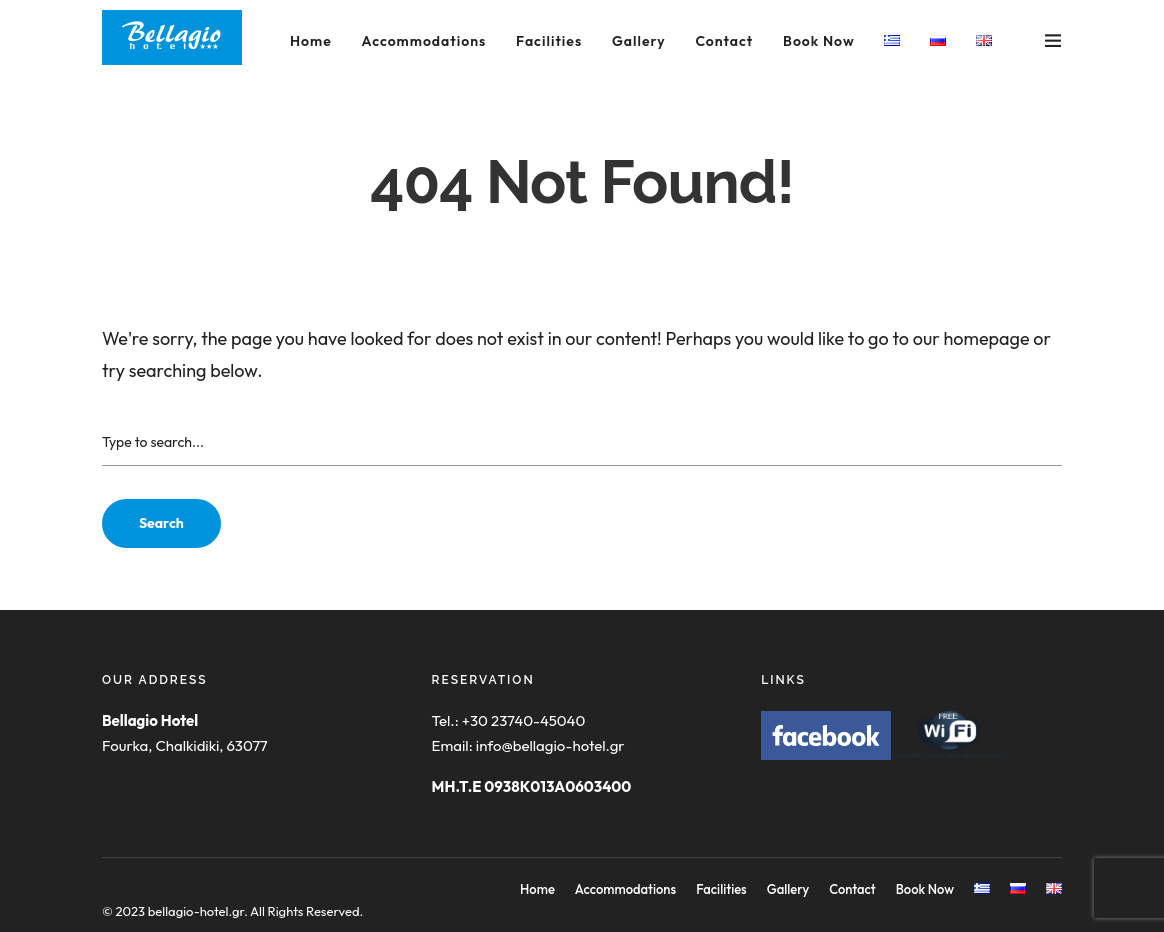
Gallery (639, 41)
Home (311, 41)
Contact (724, 41)
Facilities (549, 41)
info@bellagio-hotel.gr (550, 745)
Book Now (819, 41)
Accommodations (424, 41)
